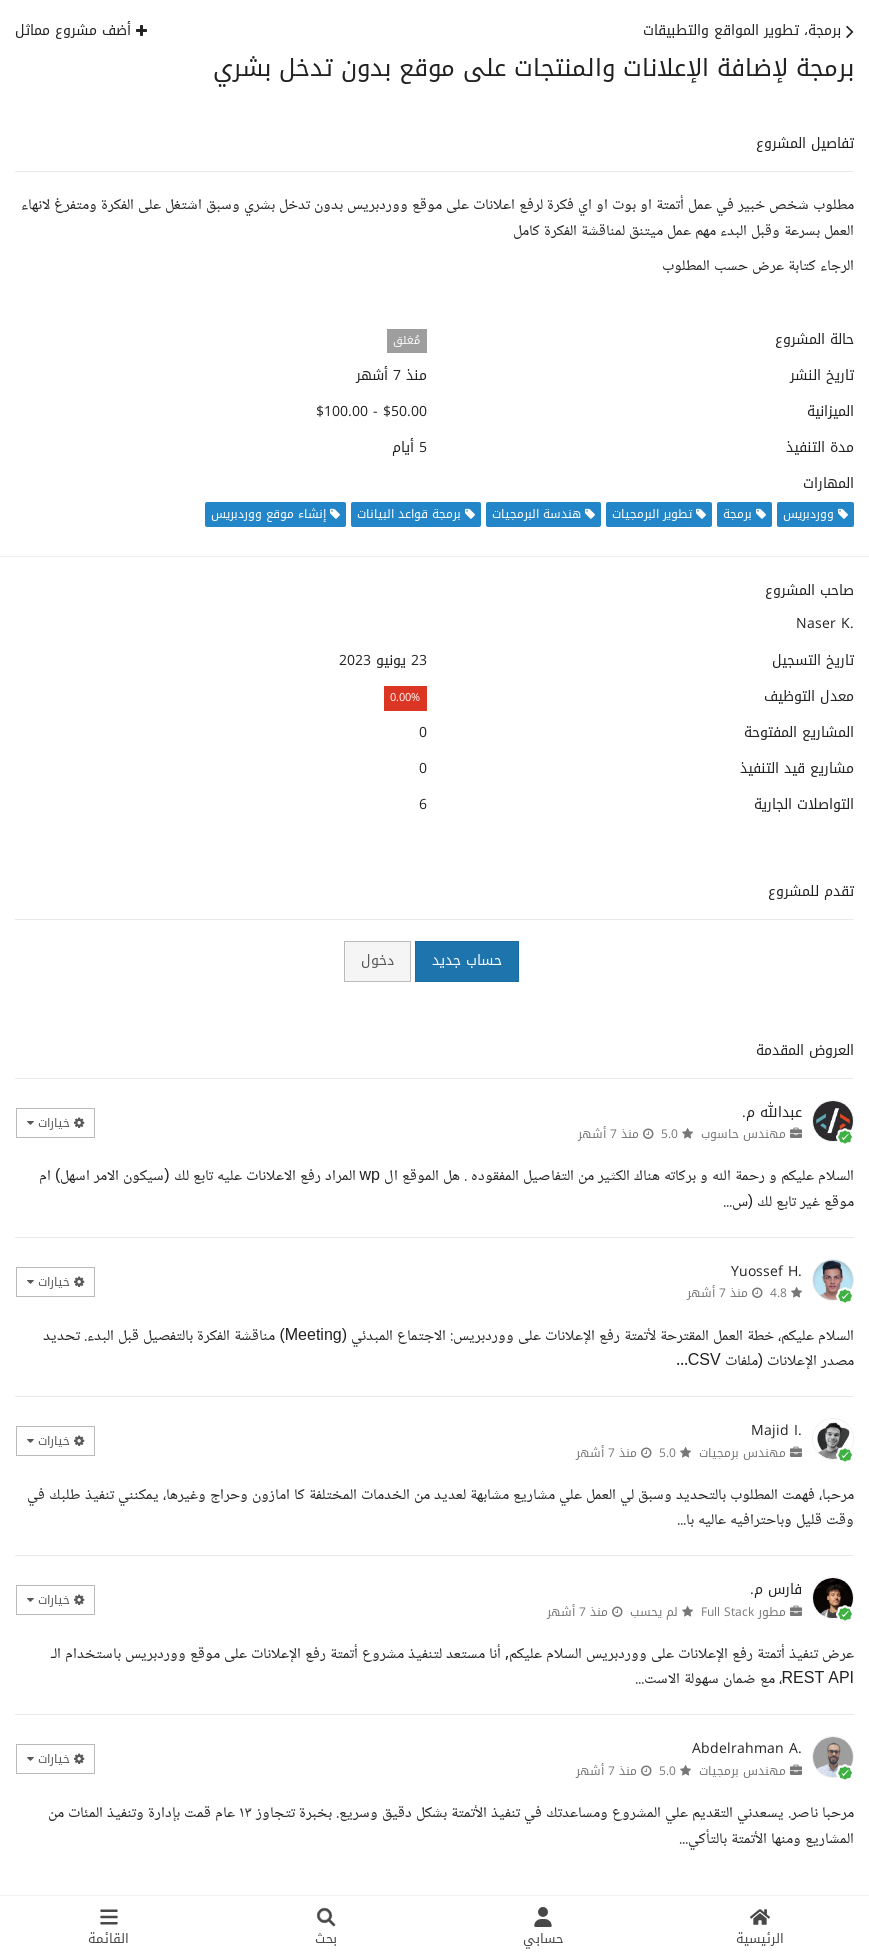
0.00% (405, 697)
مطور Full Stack (743, 1612)
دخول (377, 960)
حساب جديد (467, 960)
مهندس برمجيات (742, 1453)
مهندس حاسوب (743, 1134)
